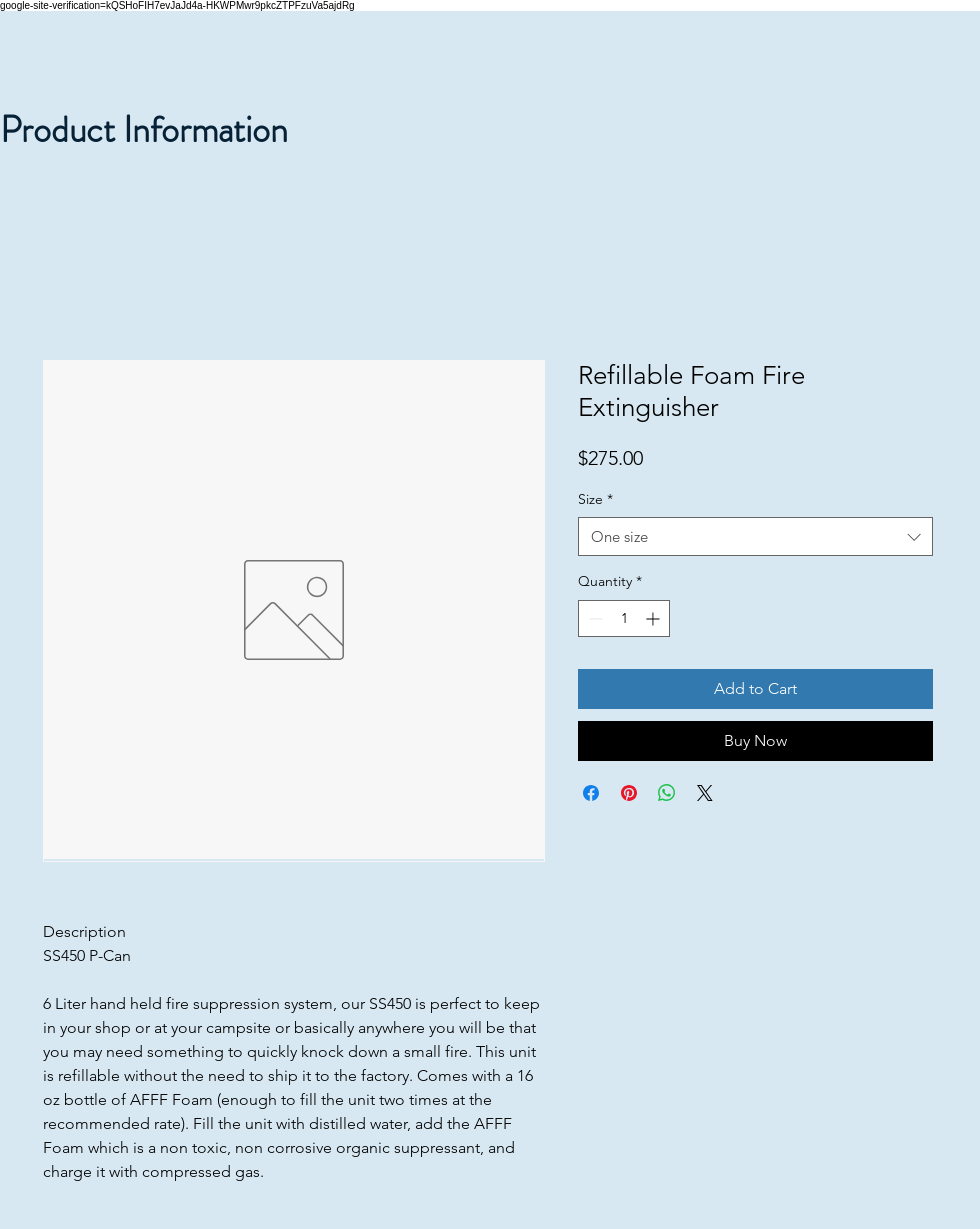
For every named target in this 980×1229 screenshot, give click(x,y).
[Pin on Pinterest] (629, 793)
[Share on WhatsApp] (667, 793)
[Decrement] (593, 618)
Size (595, 499)
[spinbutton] (624, 618)
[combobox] (755, 536)
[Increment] (654, 618)
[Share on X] (705, 793)
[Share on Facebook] (591, 793)
